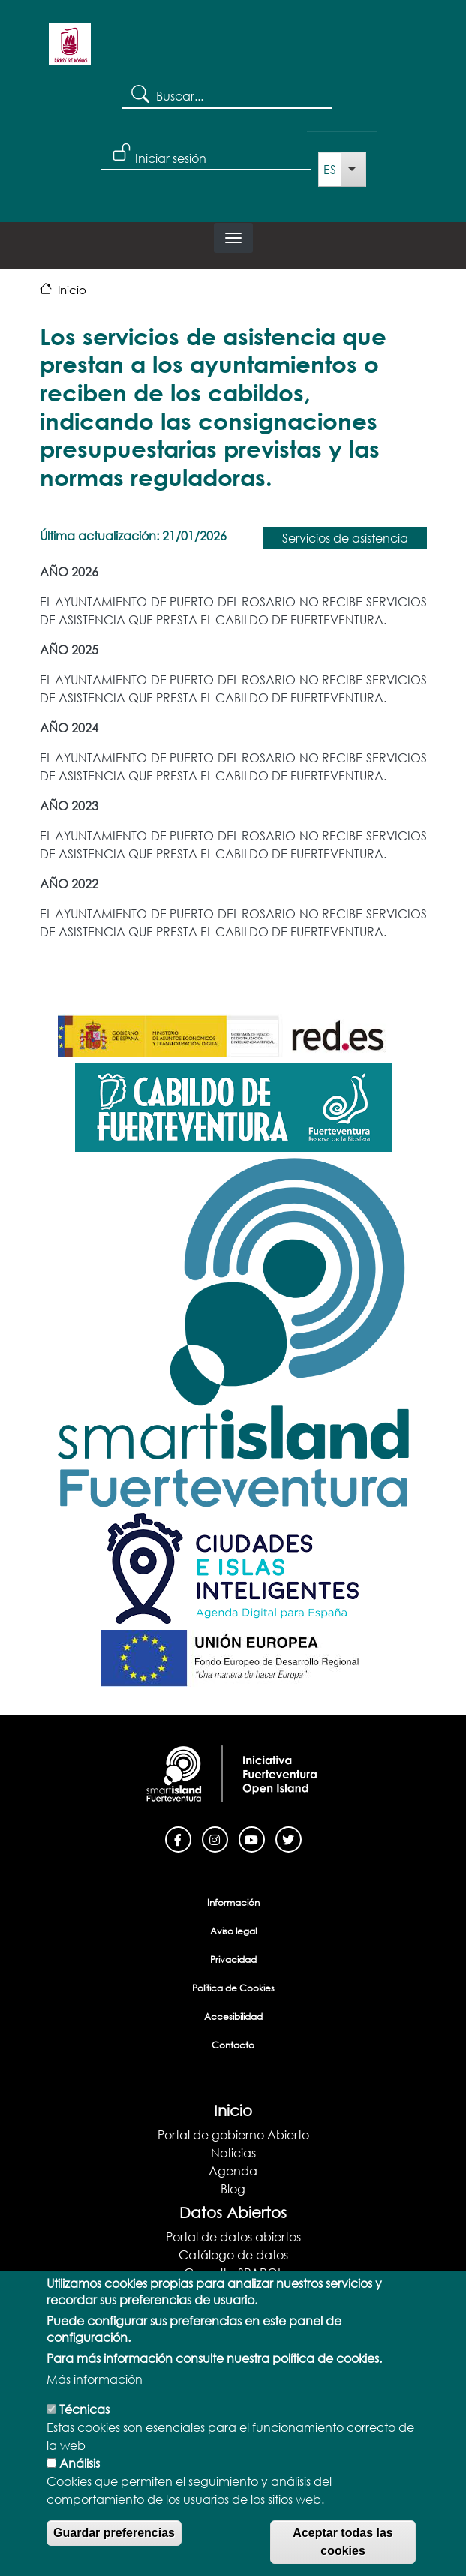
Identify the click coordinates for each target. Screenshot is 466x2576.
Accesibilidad (233, 2016)
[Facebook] (178, 1838)
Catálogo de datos (233, 2254)
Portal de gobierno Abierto (233, 2134)
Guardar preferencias (114, 2544)
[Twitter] (288, 1838)
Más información (95, 2391)
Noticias (233, 2152)
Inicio (72, 289)
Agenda (233, 2170)
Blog (233, 2188)
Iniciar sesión (170, 158)
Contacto (233, 2045)
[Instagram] (215, 1838)
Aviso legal (233, 1931)
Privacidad (233, 1959)
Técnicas (84, 2421)
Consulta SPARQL (233, 2272)
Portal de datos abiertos (233, 2236)
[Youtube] (252, 1838)
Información (233, 1902)
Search (139, 93)
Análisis (79, 2475)
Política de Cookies (233, 1988)
